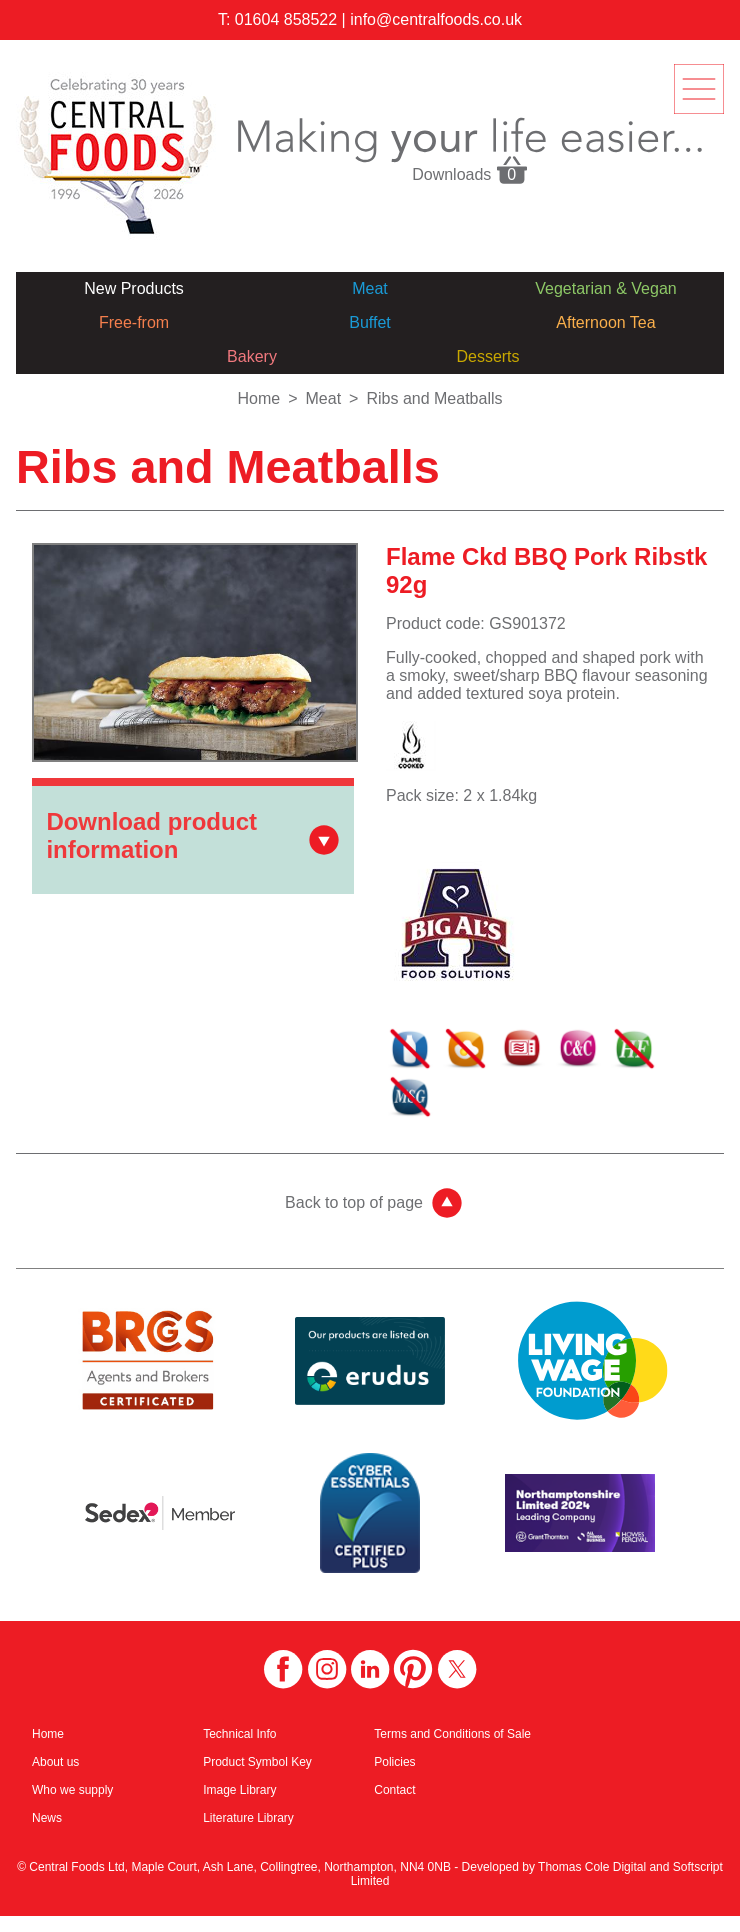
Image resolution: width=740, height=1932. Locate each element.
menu (699, 89)
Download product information (151, 835)
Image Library (239, 1790)
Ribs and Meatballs (434, 398)
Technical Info (239, 1734)
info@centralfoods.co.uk (436, 19)
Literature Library (248, 1818)
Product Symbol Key (257, 1762)
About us (55, 1762)
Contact (394, 1790)
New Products (134, 288)
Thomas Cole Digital (592, 1867)
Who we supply (72, 1790)
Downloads (470, 169)
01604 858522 (286, 19)
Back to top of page (354, 1202)
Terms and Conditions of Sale (452, 1734)
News (47, 1818)
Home (258, 398)
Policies (394, 1762)
